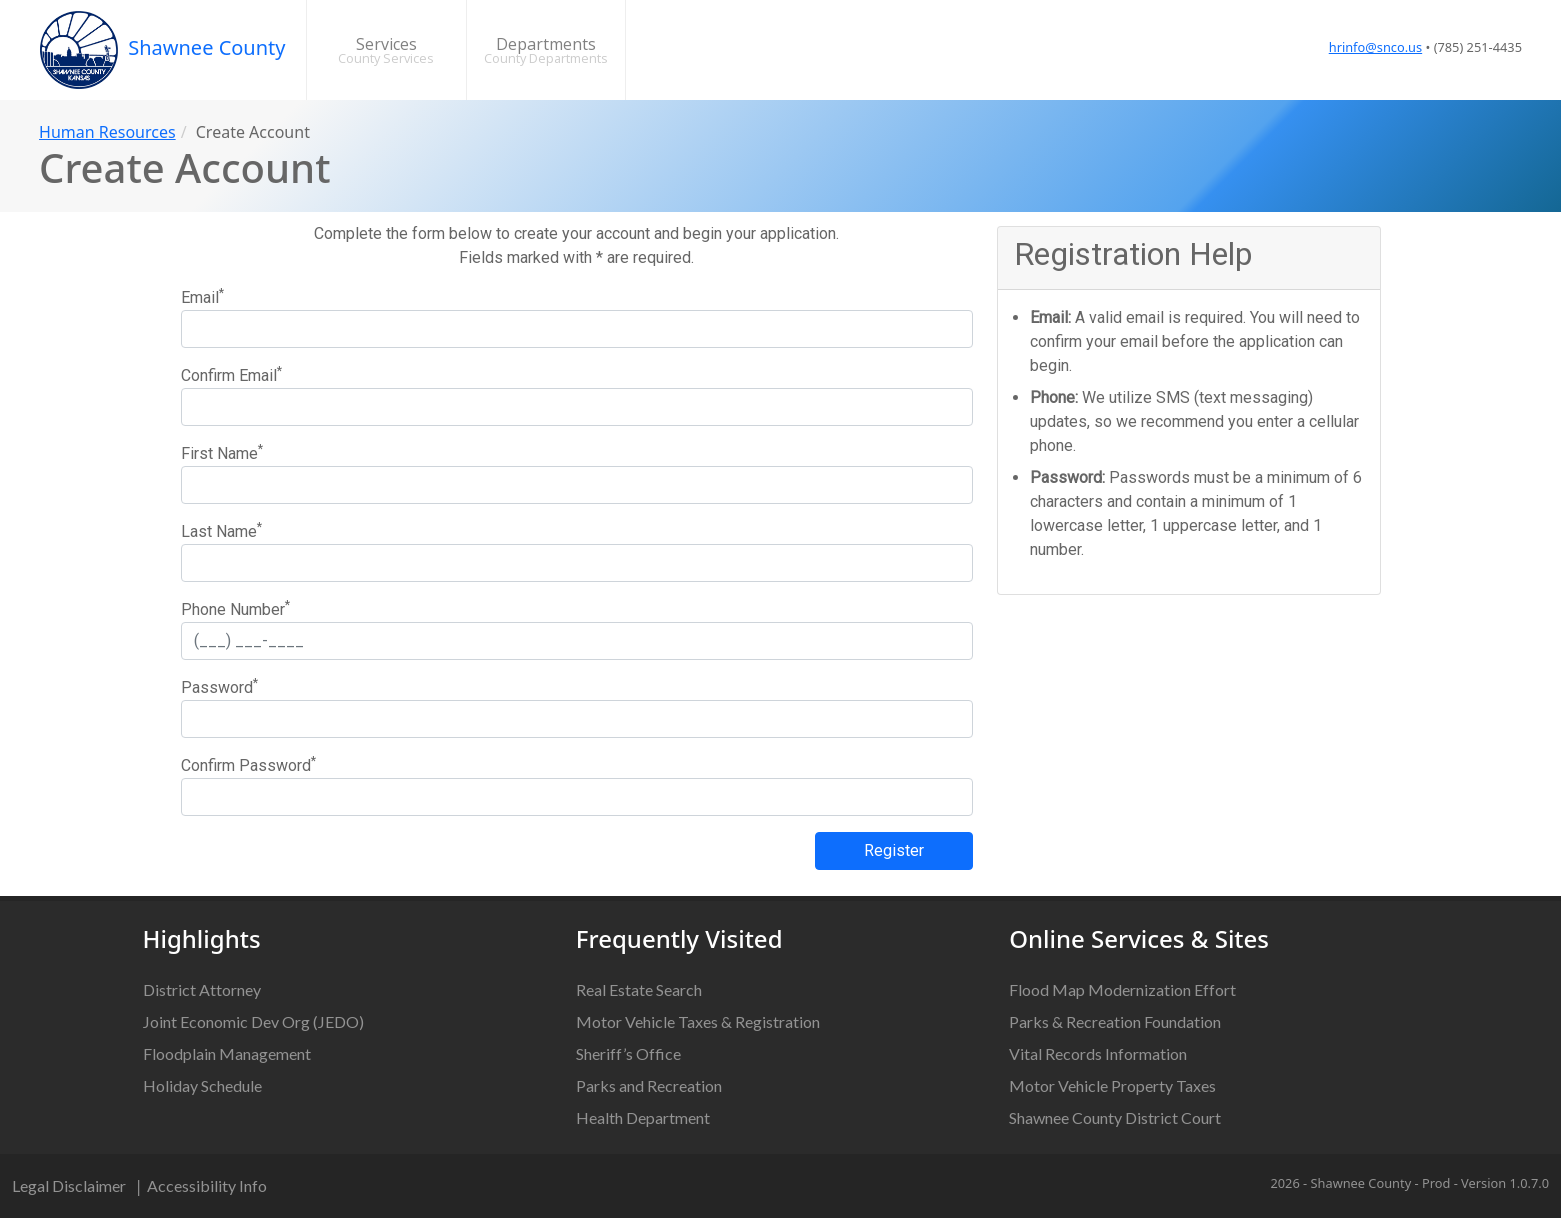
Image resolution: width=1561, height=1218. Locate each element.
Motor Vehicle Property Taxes (1112, 1085)
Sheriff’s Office (628, 1053)
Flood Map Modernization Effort (1122, 989)
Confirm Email (231, 374)
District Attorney (202, 989)
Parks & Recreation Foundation (1115, 1021)
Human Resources (107, 132)
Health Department (643, 1117)
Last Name (221, 530)
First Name (222, 452)
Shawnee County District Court (1115, 1117)
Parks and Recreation (649, 1085)
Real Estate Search (639, 989)
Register (894, 850)
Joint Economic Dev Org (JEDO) (253, 1021)
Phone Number (235, 608)
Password (219, 686)
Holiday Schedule (202, 1085)
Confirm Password (248, 764)
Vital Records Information (1098, 1053)
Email (202, 296)
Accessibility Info (207, 1185)
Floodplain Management (227, 1053)
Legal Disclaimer (69, 1185)
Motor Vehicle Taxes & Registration (698, 1021)
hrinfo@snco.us (1375, 47)
